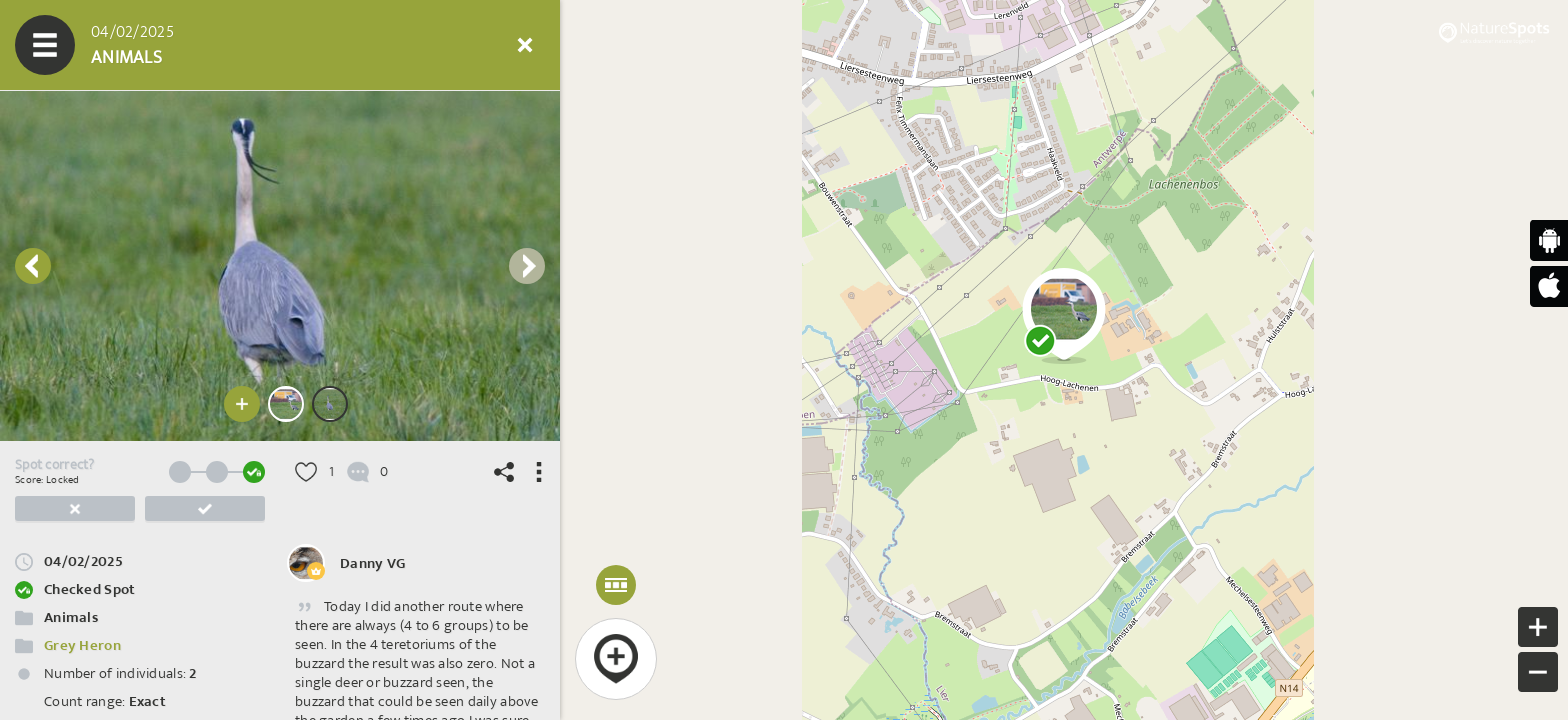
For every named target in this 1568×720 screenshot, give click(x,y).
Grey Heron (82, 645)
